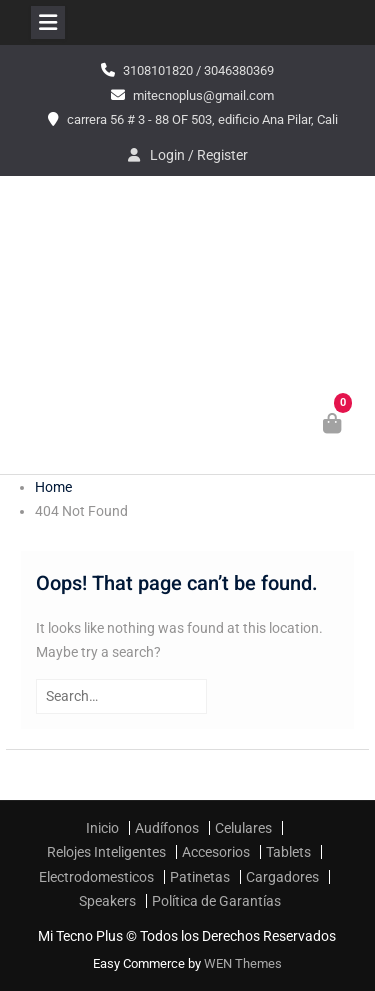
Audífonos (167, 828)
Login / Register (199, 155)
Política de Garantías (216, 901)
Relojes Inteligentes (106, 852)
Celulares (243, 828)
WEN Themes (243, 963)
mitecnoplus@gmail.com (203, 95)
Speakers (107, 901)
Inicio (102, 828)
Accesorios (216, 852)
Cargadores (282, 877)
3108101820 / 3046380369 (198, 70)
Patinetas (200, 877)
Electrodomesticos (96, 877)
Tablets (288, 852)
